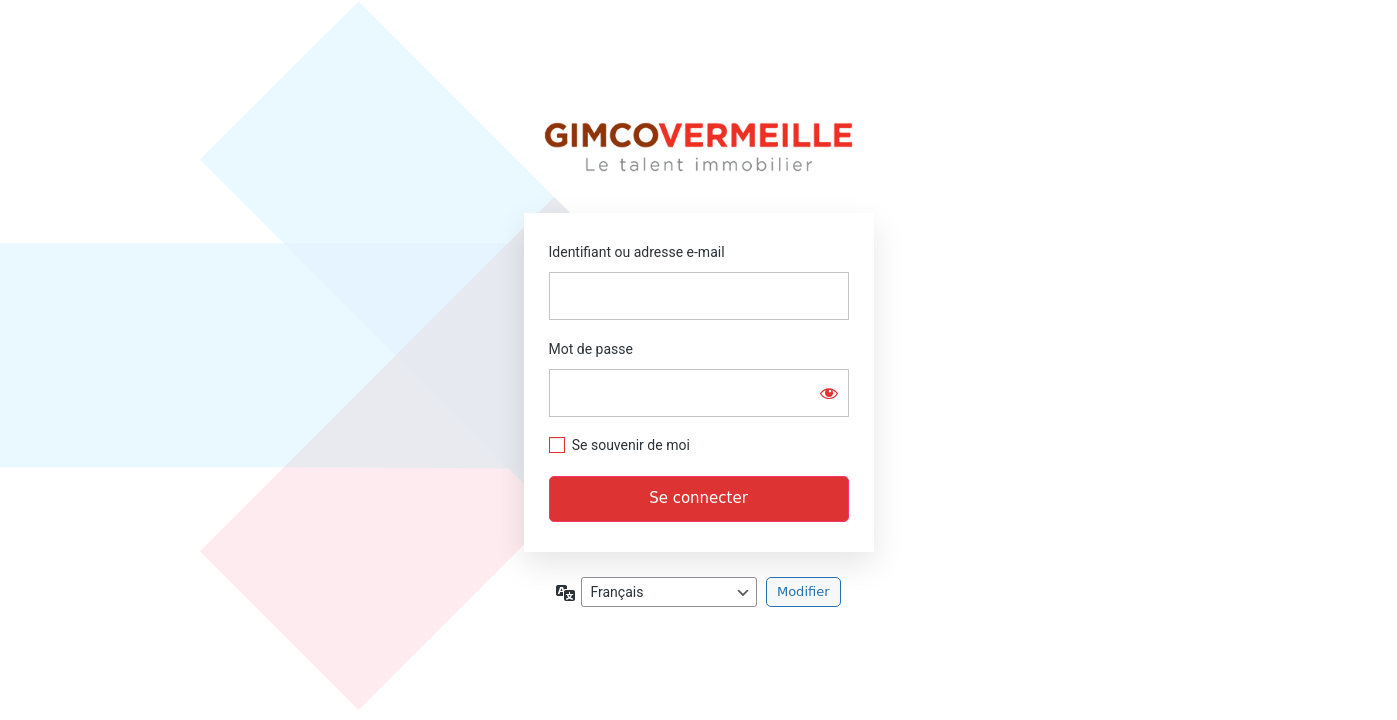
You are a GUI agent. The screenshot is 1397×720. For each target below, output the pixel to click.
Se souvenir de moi (631, 445)
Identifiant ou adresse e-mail (637, 252)
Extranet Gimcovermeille (698, 147)
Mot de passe (591, 349)
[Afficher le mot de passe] (829, 393)
